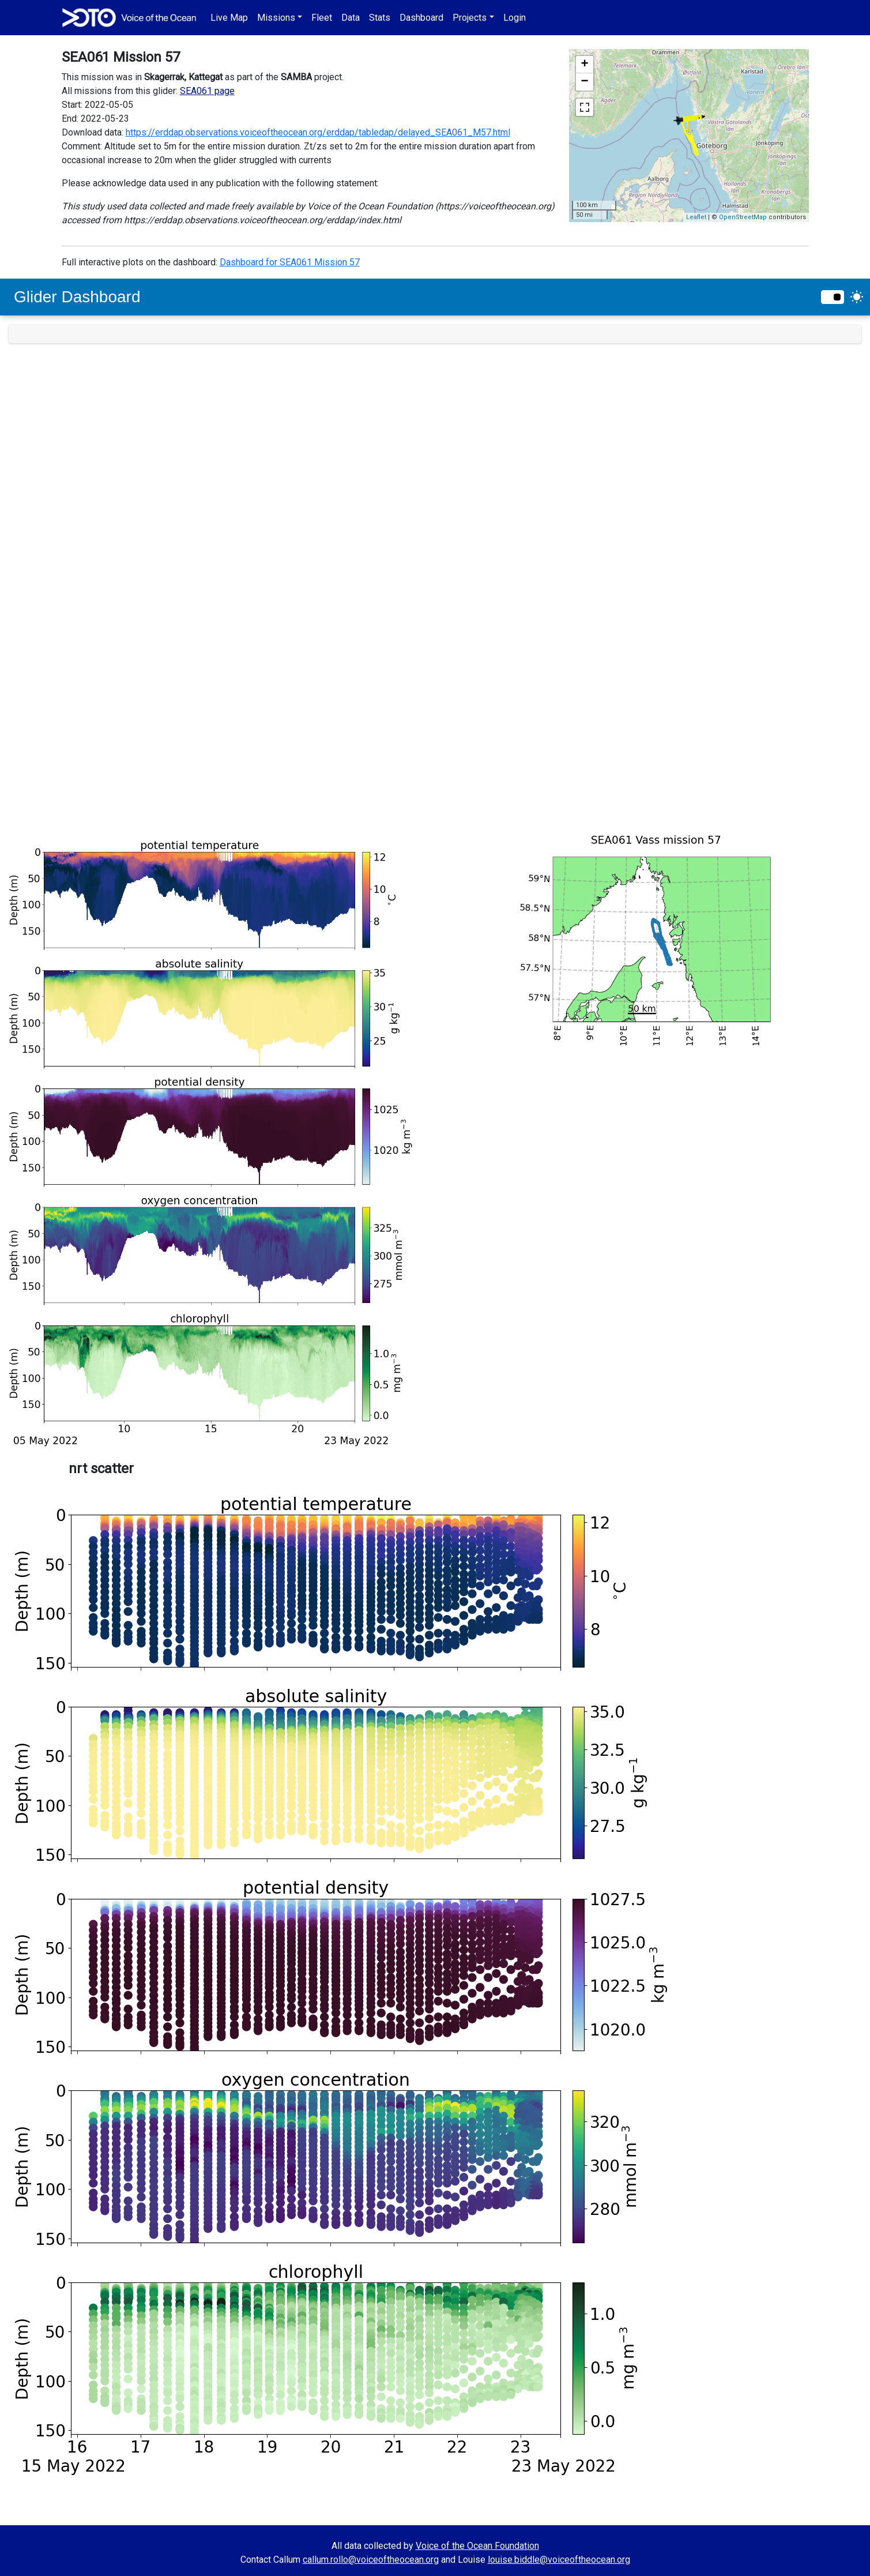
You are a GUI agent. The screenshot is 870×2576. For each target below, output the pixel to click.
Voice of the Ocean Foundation (477, 2545)
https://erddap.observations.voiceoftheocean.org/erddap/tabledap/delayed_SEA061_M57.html (318, 132)
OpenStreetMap (743, 217)
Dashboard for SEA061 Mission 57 (290, 262)
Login (514, 17)
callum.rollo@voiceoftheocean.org (371, 2559)
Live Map (229, 17)
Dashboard (421, 17)
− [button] (584, 82)
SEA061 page (207, 90)
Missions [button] (276, 17)
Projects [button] (470, 17)
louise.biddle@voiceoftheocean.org (559, 2559)
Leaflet (696, 217)
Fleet (321, 17)
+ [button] (584, 64)
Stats (379, 17)
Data (350, 17)
